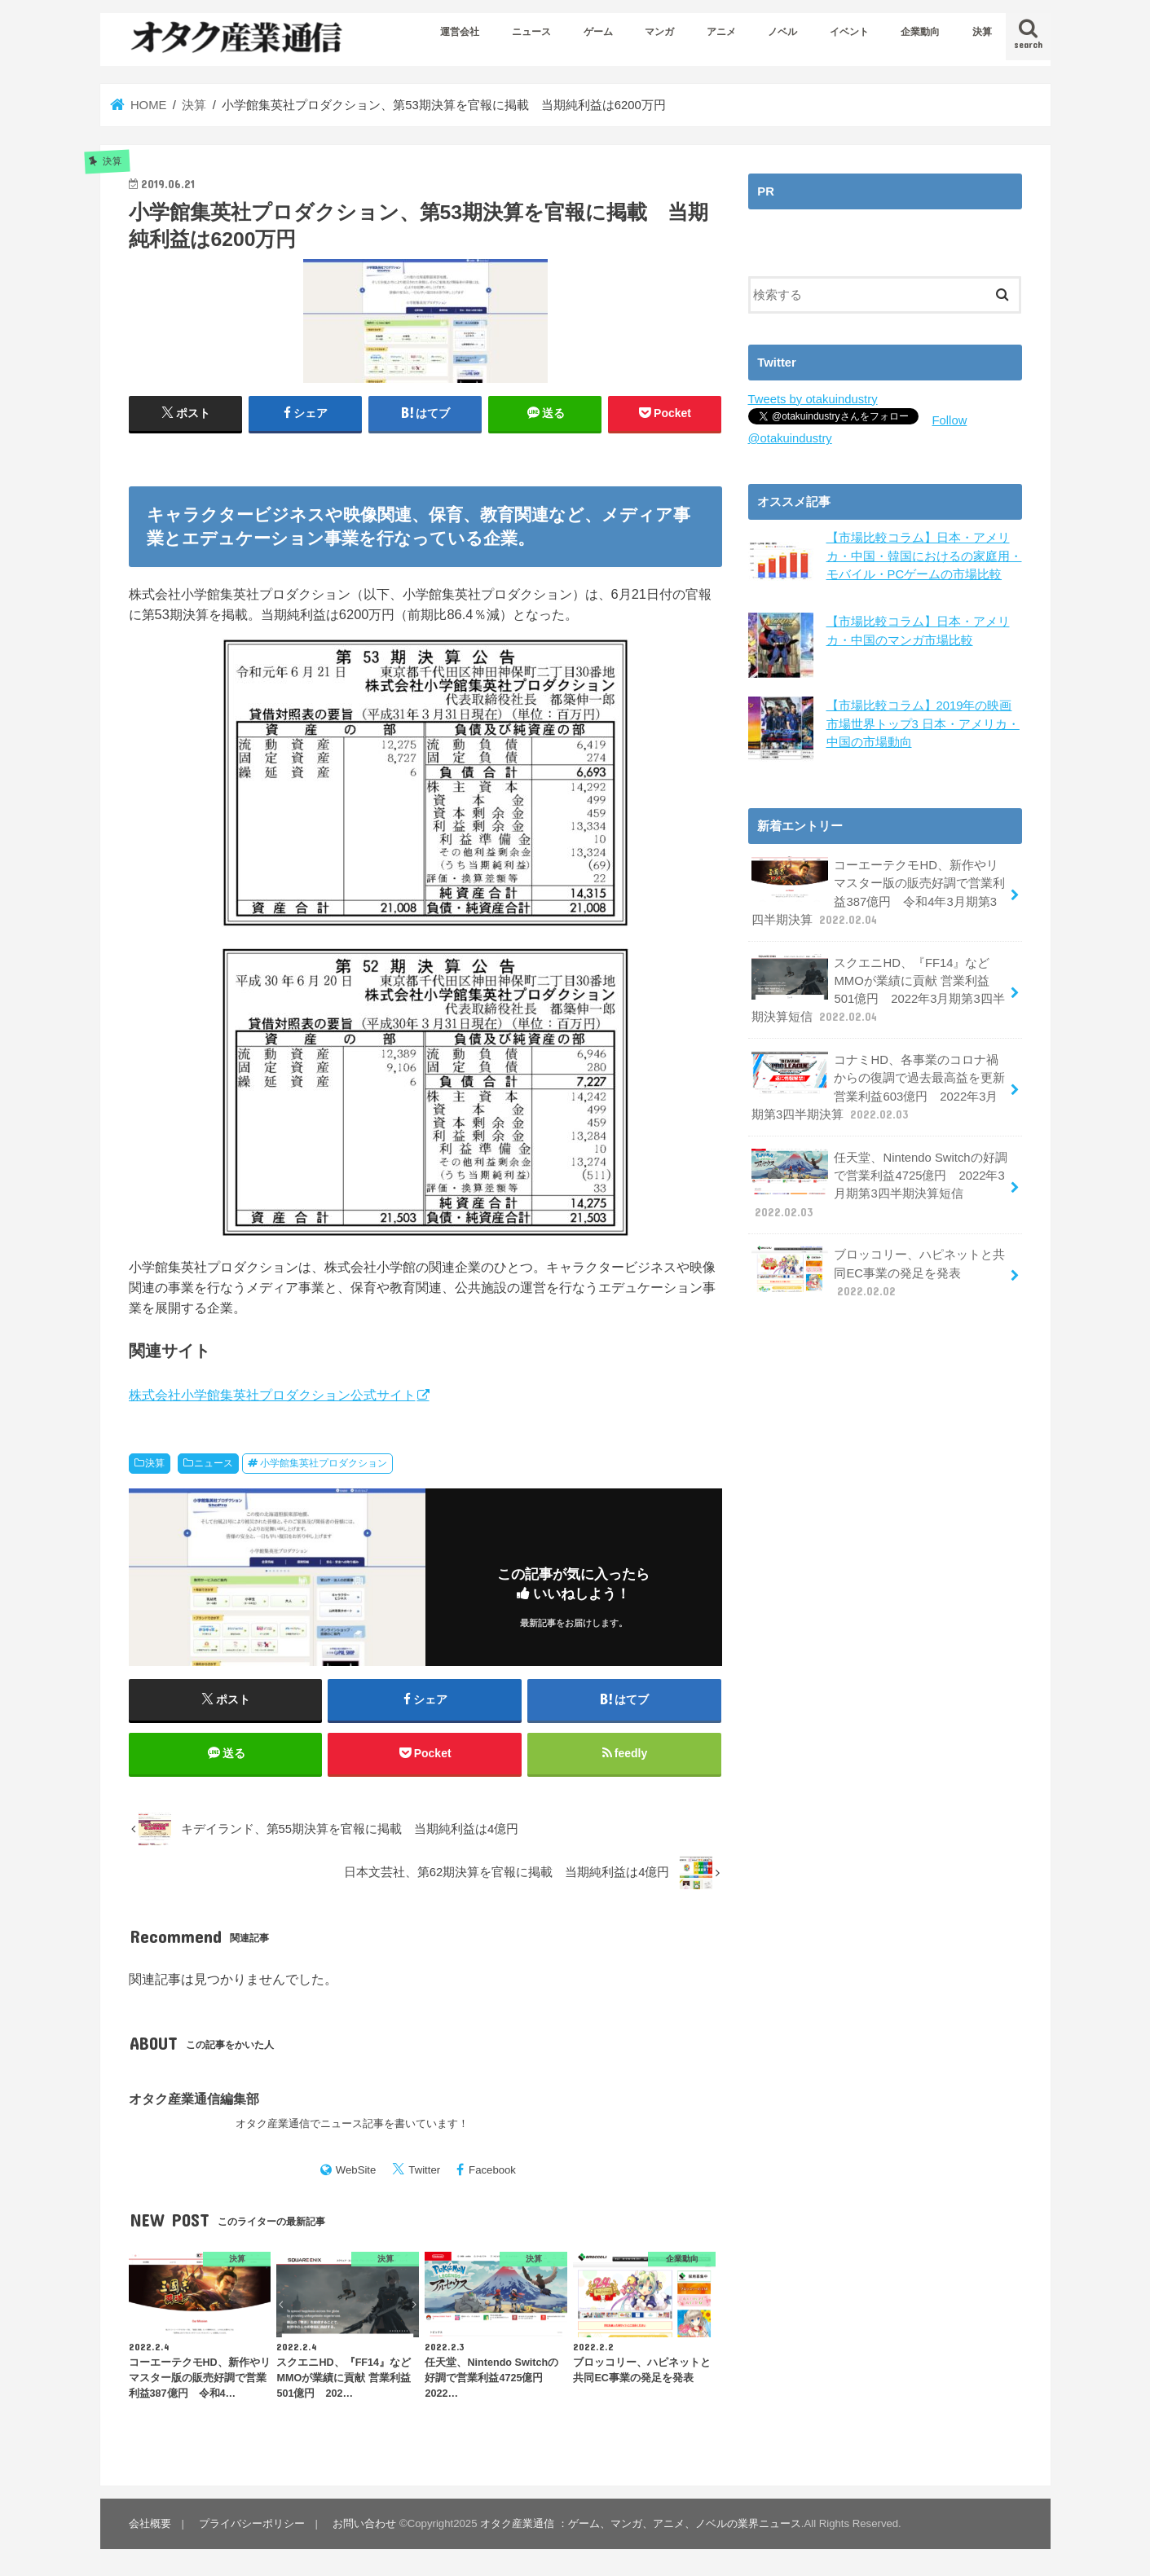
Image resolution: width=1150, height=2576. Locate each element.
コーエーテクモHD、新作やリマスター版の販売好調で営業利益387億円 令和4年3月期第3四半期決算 (878, 892)
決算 (982, 31)
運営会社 (459, 31)
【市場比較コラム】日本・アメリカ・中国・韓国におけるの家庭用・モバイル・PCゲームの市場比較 (924, 555)
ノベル (782, 31)
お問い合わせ (364, 2523)
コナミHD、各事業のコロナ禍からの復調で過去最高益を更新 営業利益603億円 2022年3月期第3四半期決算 (878, 1087)
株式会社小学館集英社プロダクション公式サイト (272, 1394)
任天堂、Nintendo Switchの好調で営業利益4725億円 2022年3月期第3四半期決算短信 (879, 1184)
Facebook (492, 2170)
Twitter (424, 2170)
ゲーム (598, 31)
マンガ (659, 31)
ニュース (531, 31)
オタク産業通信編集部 (194, 2098)
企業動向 (920, 31)
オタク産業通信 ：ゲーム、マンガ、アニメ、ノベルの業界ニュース (640, 2523)
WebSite (356, 2170)
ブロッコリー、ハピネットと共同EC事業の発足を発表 (878, 1272)
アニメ (721, 31)
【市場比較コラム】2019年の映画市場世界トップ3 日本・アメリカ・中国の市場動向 (923, 723)
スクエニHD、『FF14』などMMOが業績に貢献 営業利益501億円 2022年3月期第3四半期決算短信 (878, 990)
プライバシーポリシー (252, 2523)
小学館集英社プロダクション (323, 1463)
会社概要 (150, 2523)
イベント (849, 31)
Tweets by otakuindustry (813, 399)
